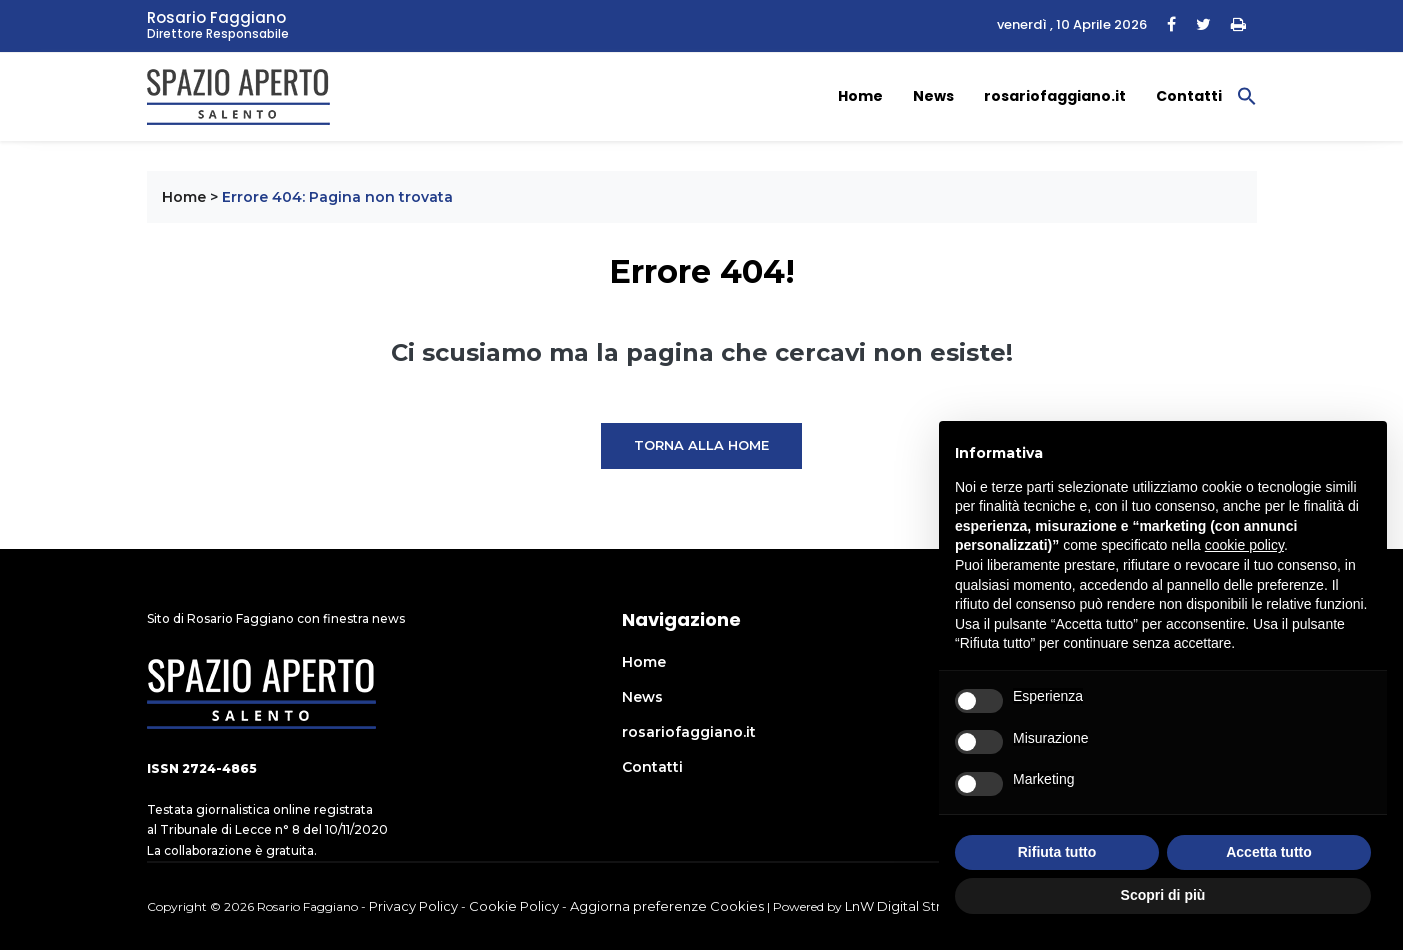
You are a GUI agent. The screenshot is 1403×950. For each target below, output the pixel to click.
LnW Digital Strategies (917, 906)
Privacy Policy (413, 906)
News (933, 96)
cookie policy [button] (1244, 545)
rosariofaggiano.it (1055, 96)
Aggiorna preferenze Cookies (667, 906)
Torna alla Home (701, 445)
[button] (1247, 95)
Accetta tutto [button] (1269, 852)
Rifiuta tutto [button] (1057, 852)
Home (860, 96)
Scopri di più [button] (1163, 895)
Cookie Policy (514, 906)
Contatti (1189, 96)
